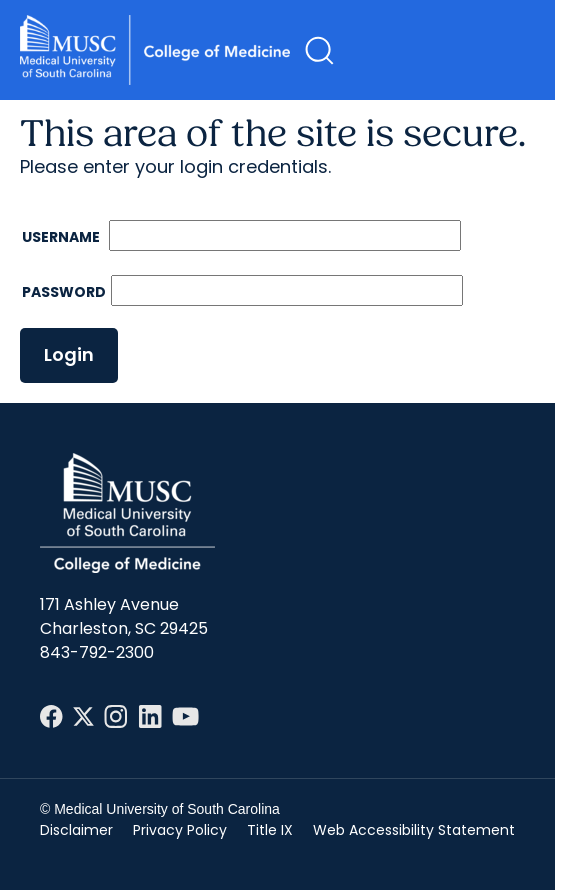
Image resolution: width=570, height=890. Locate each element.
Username (62, 237)
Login (69, 354)
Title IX (270, 830)
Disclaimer (76, 830)
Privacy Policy (180, 830)
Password (64, 292)
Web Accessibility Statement (414, 830)
